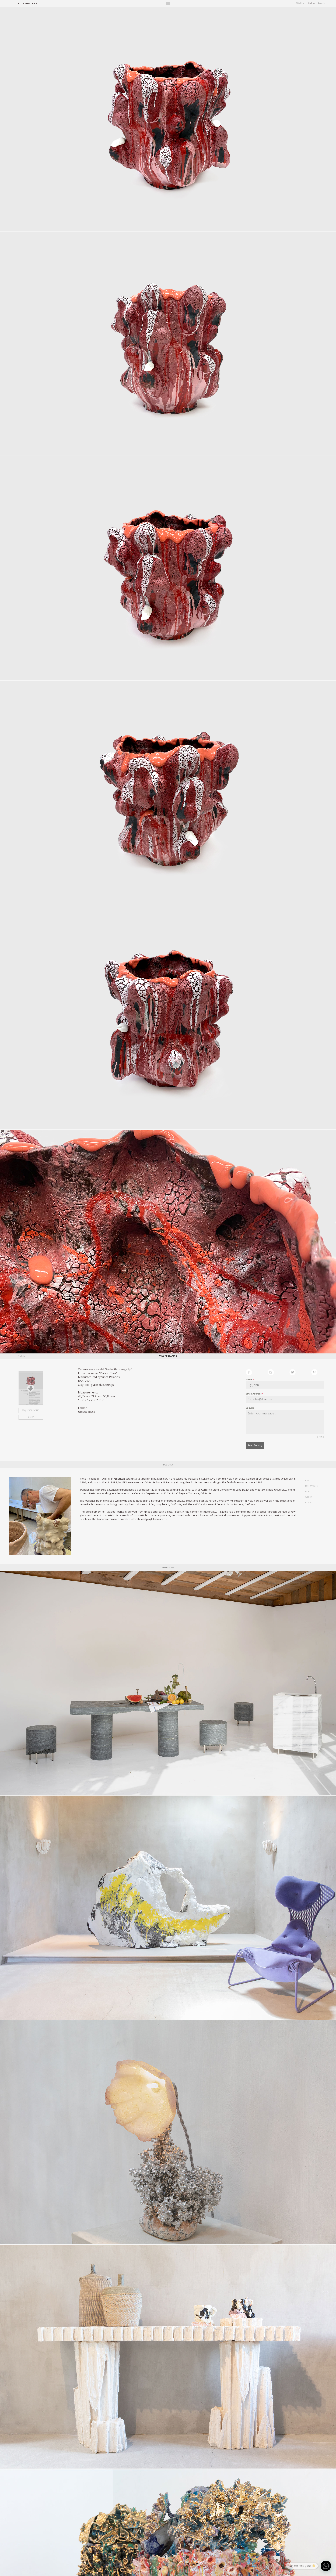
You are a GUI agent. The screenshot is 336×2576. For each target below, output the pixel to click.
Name (250, 1379)
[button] (326, 2566)
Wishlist (300, 3)
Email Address (254, 1393)
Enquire (250, 1407)
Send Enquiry (255, 1445)
